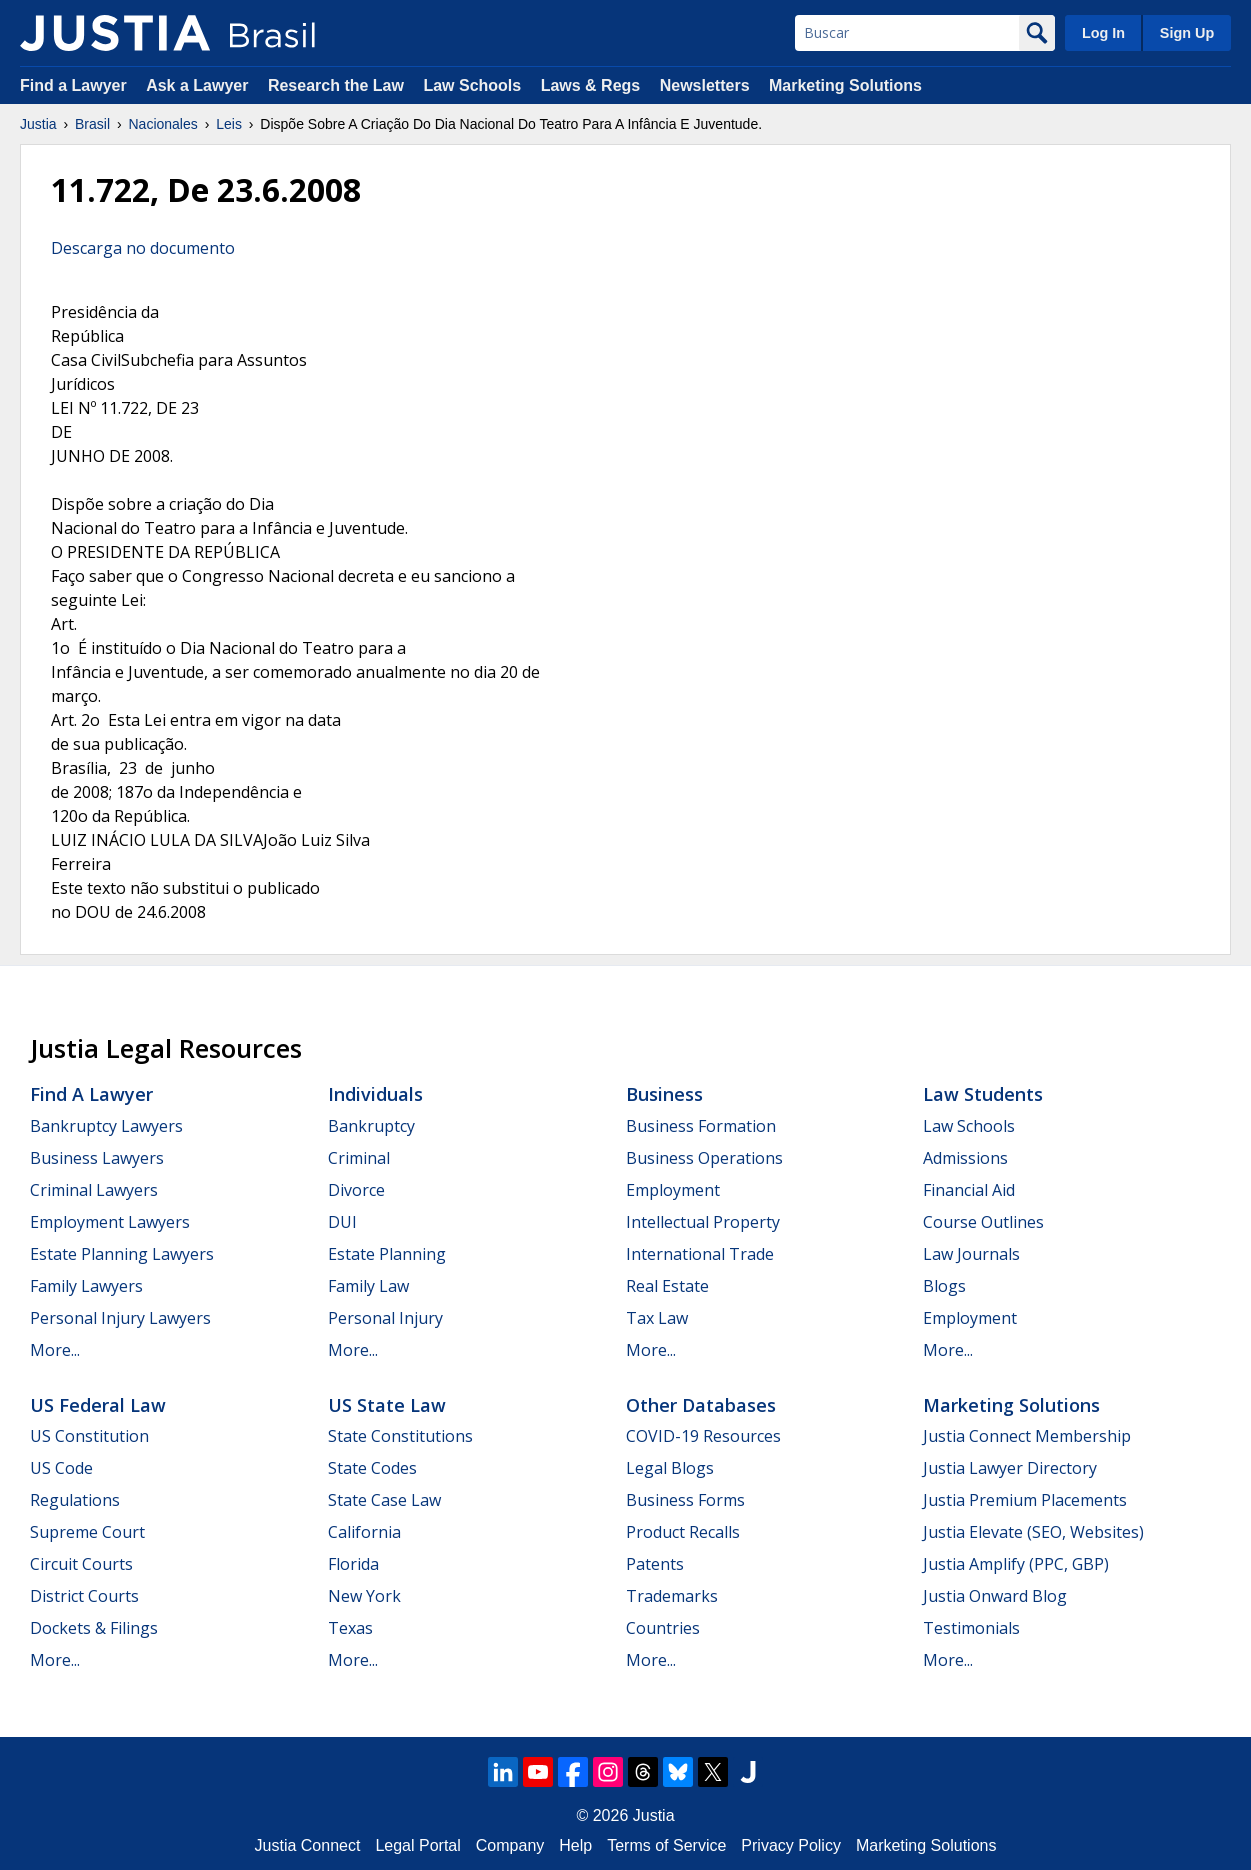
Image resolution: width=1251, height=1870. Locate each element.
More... (55, 1350)
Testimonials (971, 1628)
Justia (38, 124)
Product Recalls (683, 1532)
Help (575, 1845)
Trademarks (672, 1596)
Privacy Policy (791, 1845)
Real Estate (667, 1286)
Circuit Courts (81, 1564)
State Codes (372, 1468)
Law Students (983, 1094)
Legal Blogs (670, 1468)
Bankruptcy (371, 1126)
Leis (229, 124)
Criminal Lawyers (94, 1190)
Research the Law (336, 85)
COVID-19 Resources (703, 1436)
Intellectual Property (703, 1222)
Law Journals (971, 1254)
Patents (655, 1564)
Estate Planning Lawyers (122, 1254)
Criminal (359, 1158)
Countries (663, 1628)
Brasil (92, 124)
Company (510, 1845)
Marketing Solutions (845, 85)
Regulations (75, 1500)
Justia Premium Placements (1025, 1500)
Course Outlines (983, 1222)
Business (664, 1094)
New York (364, 1596)
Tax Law (657, 1318)
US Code (61, 1468)
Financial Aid (969, 1190)
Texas (350, 1628)
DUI (342, 1222)
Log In (1103, 33)
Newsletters (705, 85)
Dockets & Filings (94, 1628)
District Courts (84, 1596)
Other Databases (701, 1405)
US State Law (387, 1405)
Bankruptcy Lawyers (106, 1126)
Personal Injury (385, 1318)
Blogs (944, 1286)
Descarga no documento (143, 248)
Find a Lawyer (73, 85)
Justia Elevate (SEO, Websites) (1033, 1532)
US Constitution (89, 1436)
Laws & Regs (591, 85)
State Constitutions (400, 1436)
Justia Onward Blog (995, 1596)
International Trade (700, 1254)
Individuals (375, 1094)
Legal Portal (417, 1845)
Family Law (368, 1286)
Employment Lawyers (110, 1222)
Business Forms (685, 1500)
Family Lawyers (86, 1286)
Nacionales (163, 124)
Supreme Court (87, 1532)
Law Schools (472, 85)
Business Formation (701, 1126)
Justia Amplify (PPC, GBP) (1016, 1564)
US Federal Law (98, 1405)
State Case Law (384, 1500)
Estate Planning (387, 1254)
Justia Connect (308, 1845)
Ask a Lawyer (199, 85)
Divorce (356, 1190)
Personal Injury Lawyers (120, 1318)
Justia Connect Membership (1027, 1436)
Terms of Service (666, 1845)
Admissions (965, 1158)
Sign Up (1187, 33)
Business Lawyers (97, 1158)
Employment (673, 1190)
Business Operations (704, 1158)
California (364, 1532)
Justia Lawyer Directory (1010, 1468)
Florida (353, 1564)
